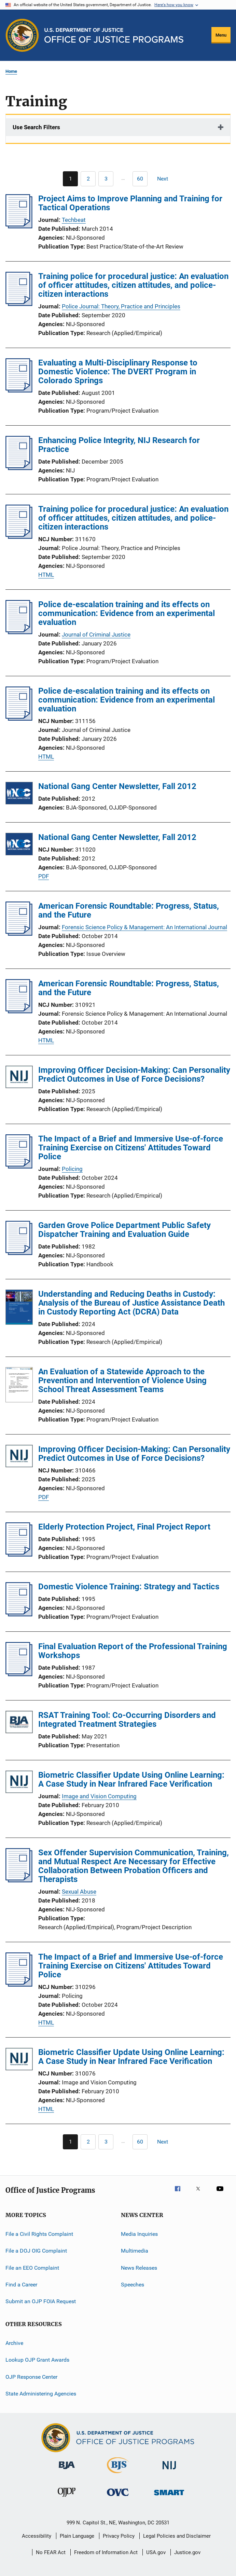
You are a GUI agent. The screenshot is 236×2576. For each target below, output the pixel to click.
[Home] (113, 35)
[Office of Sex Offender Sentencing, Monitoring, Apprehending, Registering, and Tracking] (169, 2496)
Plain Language (77, 2536)
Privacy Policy (119, 2536)
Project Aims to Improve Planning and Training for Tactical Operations (130, 203)
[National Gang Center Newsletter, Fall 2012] (19, 794)
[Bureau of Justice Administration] (67, 2470)
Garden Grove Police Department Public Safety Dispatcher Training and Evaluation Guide (124, 1229)
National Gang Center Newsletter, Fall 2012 (117, 786)
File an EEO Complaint (32, 2268)
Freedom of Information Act (106, 2552)
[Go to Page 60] (140, 178)
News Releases (139, 2268)
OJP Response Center (31, 2376)
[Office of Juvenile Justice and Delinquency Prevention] (66, 2498)
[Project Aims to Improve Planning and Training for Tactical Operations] (18, 226)
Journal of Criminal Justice (96, 634)
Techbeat (74, 219)
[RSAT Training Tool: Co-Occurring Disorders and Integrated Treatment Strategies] (19, 1723)
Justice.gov (187, 2552)
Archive (14, 2343)
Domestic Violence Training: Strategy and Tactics (128, 1586)
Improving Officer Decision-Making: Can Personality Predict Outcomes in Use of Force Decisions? (134, 1074)
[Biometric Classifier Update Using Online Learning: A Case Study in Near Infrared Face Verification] (19, 1783)
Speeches (132, 2284)
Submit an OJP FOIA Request (40, 2301)
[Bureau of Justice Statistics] (118, 2474)
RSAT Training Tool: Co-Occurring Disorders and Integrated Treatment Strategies (127, 1719)
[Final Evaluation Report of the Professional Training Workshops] (18, 1674)
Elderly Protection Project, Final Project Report (124, 1527)
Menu (221, 35)
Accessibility (36, 2536)
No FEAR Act (51, 2552)
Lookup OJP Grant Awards (37, 2360)
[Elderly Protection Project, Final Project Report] (18, 1554)
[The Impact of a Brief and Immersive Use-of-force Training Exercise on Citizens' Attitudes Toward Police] (18, 1166)
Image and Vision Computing (99, 1796)
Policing (72, 1168)
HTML (46, 574)
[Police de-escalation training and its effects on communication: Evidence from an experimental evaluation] (18, 632)
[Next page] (165, 178)
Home (11, 71)
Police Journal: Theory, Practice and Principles (121, 306)
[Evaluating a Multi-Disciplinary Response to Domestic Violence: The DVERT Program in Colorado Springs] (18, 390)
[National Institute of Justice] (169, 2470)
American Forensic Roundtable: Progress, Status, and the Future (128, 910)
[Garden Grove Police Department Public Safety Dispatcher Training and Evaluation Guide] (18, 1253)
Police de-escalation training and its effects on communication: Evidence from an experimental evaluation (126, 613)
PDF (43, 876)
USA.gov (156, 2552)
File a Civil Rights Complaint (39, 2234)
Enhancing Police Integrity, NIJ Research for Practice (119, 445)
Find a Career (21, 2284)
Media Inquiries (139, 2234)
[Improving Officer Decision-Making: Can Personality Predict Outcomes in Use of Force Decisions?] (19, 1078)
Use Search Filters (36, 127)
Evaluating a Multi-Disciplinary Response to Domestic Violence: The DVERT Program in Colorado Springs (117, 371)
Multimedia (134, 2250)
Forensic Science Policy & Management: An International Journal (144, 927)
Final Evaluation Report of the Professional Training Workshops (132, 1651)
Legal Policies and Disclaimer (177, 2536)
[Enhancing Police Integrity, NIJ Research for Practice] (18, 468)
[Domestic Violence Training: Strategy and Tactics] (18, 1614)
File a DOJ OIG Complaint (36, 2250)
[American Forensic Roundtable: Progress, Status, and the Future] (18, 933)
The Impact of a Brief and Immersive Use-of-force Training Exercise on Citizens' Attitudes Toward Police (130, 1147)
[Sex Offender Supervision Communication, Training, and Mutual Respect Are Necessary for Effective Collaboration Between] (18, 1880)
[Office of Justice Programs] (22, 35)
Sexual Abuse (79, 1891)
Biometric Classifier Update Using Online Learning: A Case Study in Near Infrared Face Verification (131, 1779)
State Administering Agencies (40, 2393)
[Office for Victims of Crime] (118, 2497)
